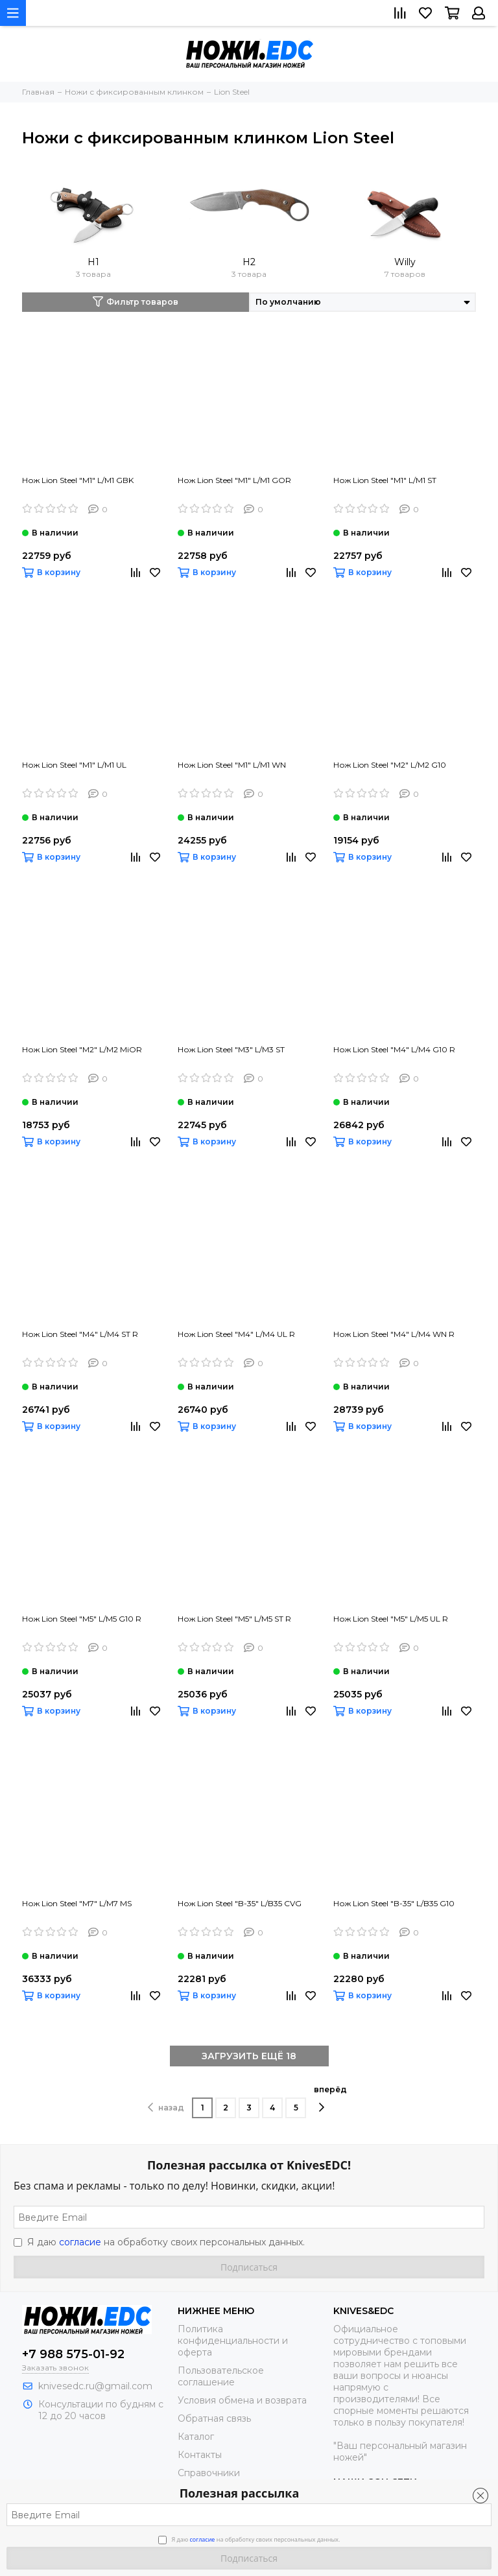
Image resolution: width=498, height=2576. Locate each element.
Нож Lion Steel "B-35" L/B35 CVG (240, 1903)
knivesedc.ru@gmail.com (95, 2386)
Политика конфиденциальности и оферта (233, 2340)
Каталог (196, 2436)
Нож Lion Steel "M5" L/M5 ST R (234, 1619)
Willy (405, 262)
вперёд (330, 2099)
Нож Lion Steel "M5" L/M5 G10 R (81, 1619)
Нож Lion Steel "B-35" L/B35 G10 (394, 1903)
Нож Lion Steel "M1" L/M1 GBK (78, 480)
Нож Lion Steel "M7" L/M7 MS (77, 1903)
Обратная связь (214, 2418)
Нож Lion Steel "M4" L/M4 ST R (80, 1334)
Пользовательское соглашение (221, 2376)
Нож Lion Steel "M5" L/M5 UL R (390, 1619)
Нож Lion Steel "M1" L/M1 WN (232, 765)
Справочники (209, 2473)
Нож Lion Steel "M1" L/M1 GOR (234, 480)
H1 (93, 262)
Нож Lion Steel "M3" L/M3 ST (231, 1049)
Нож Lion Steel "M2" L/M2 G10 (389, 765)
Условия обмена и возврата (242, 2400)
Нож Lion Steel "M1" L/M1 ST (384, 480)
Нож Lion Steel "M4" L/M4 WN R (394, 1334)
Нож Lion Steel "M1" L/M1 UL (74, 765)
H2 (249, 262)
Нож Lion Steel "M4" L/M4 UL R (236, 1334)
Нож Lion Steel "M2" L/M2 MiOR (82, 1049)
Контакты (200, 2455)
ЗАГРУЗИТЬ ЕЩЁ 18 (249, 2056)
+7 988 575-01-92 (73, 2354)
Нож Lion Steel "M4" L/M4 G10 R (394, 1049)
